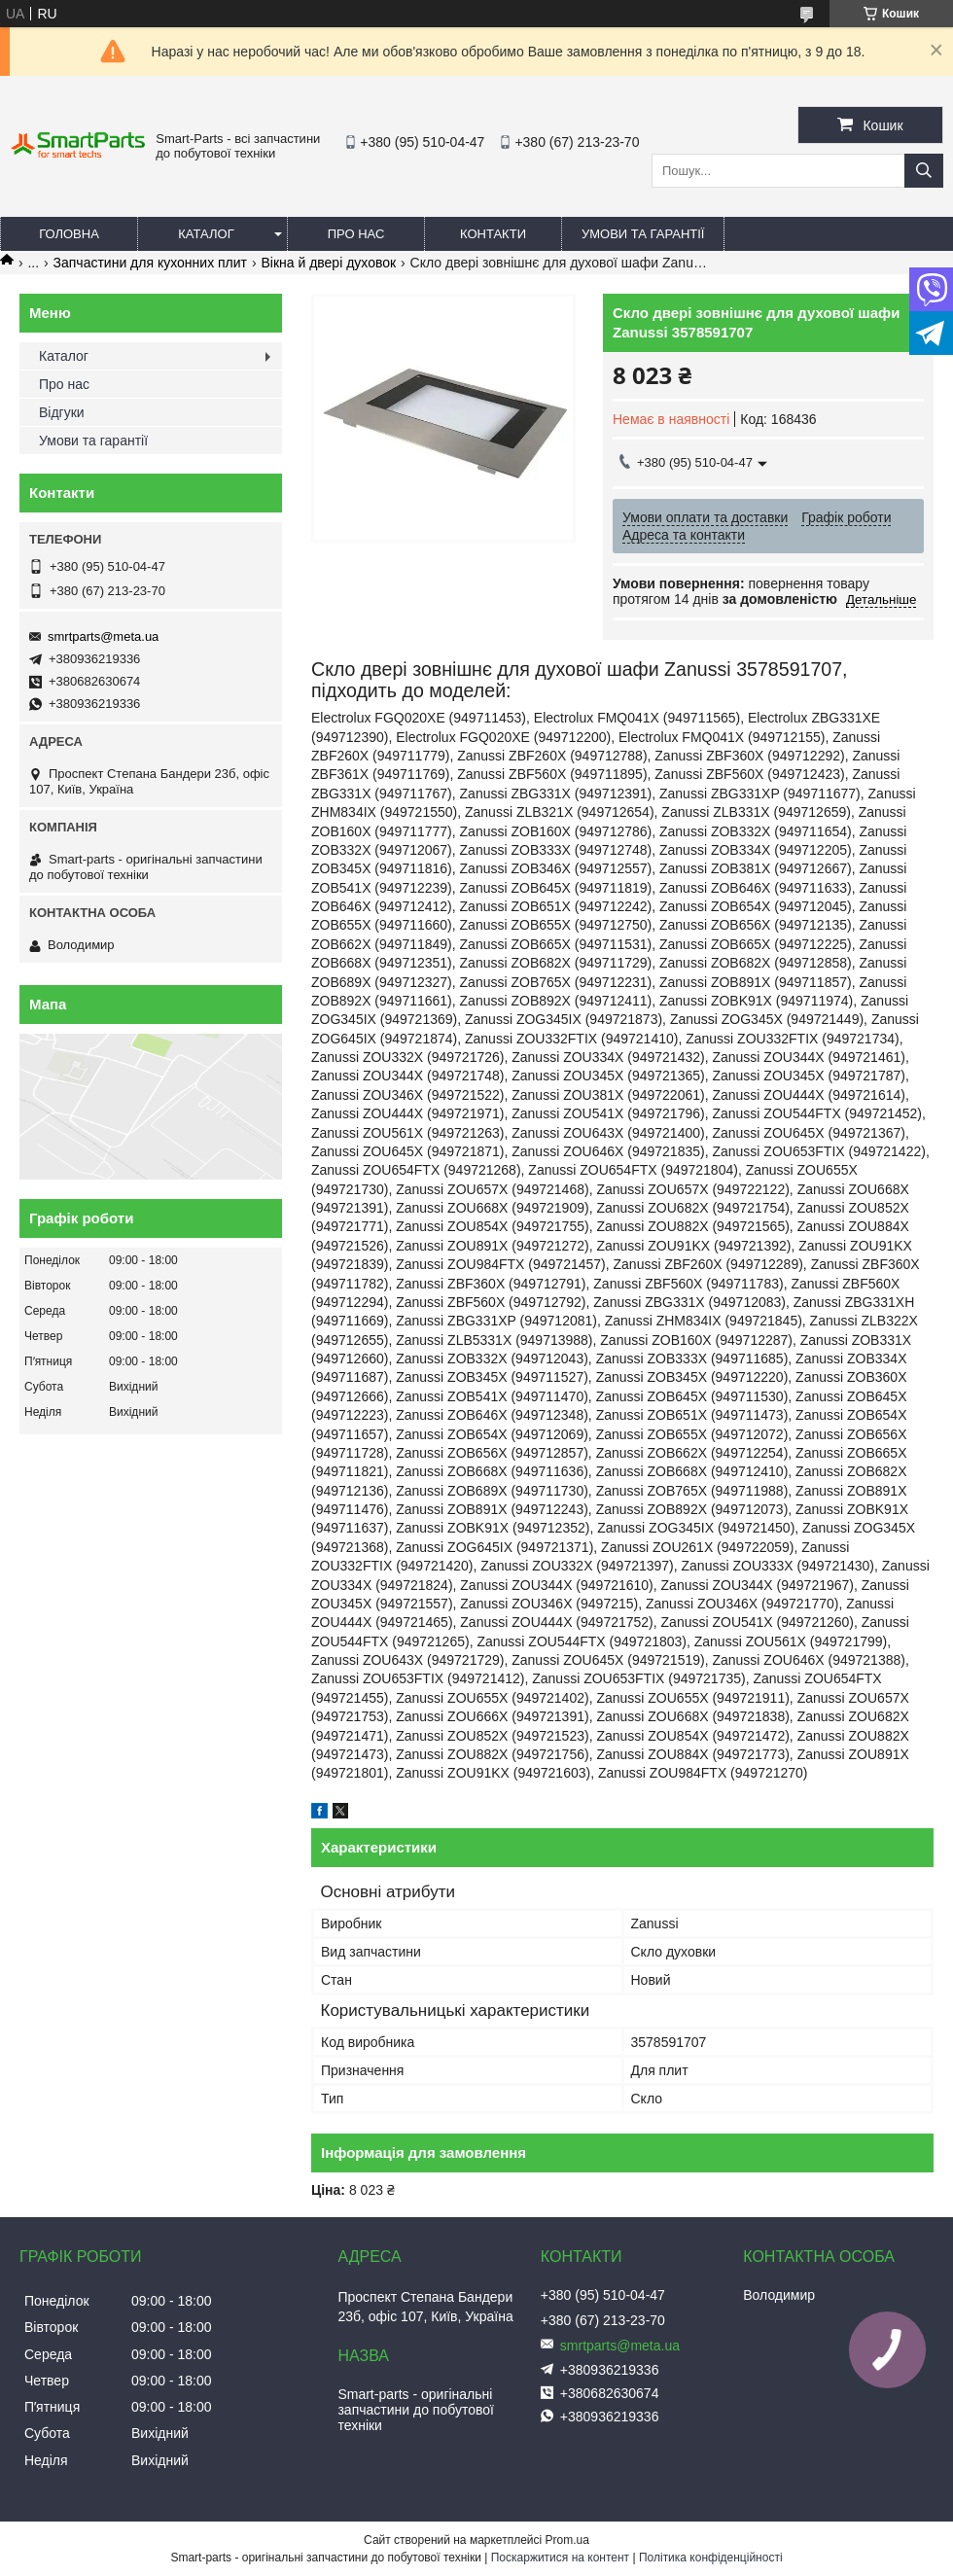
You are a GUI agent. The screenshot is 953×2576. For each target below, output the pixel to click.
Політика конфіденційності (711, 2557)
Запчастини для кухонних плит (150, 262)
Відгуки (62, 412)
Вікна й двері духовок (328, 262)
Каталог (205, 234)
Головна (69, 234)
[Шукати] (923, 171)
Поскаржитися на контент (560, 2557)
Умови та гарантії (643, 234)
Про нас (356, 234)
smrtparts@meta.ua (103, 636)
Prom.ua (567, 2540)
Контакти (493, 234)
